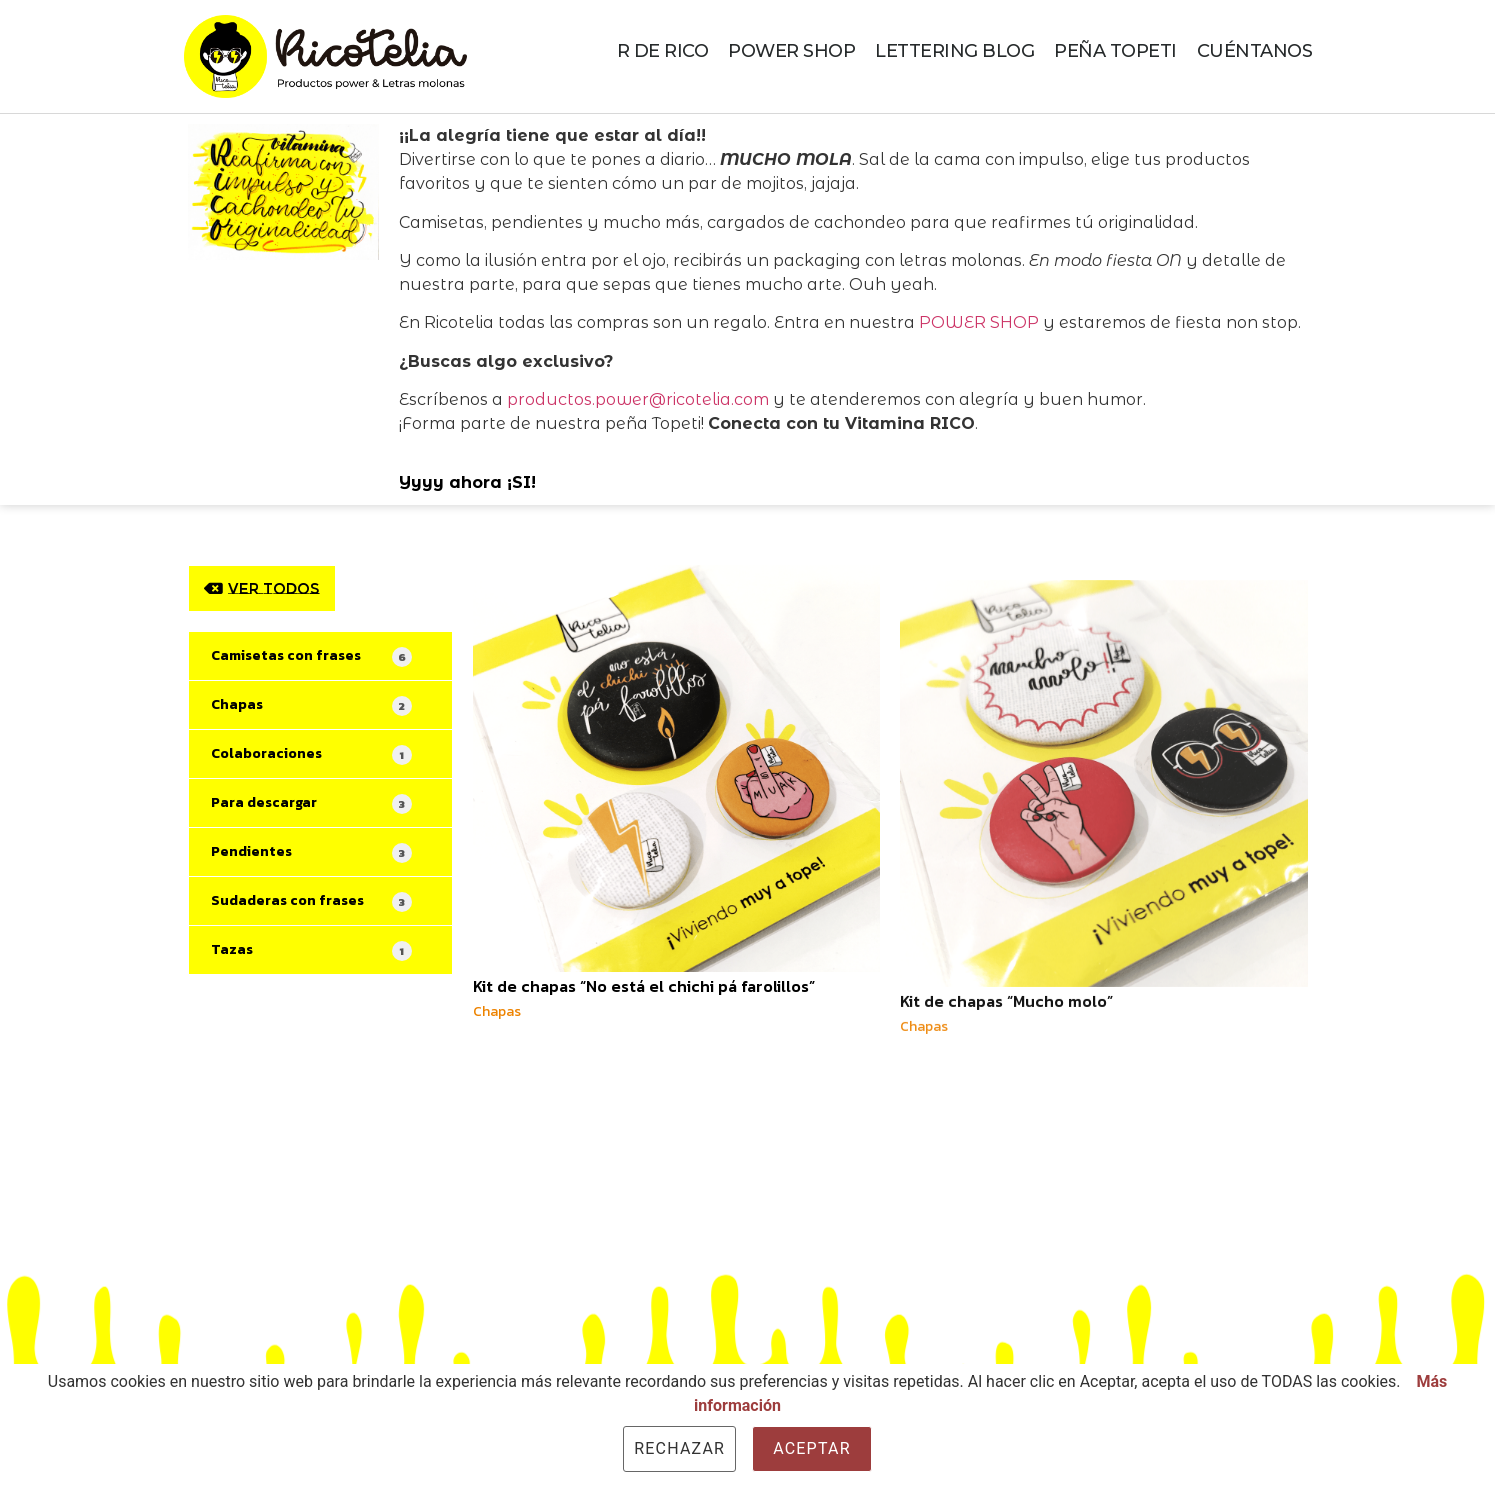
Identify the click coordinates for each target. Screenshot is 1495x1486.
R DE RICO (663, 51)
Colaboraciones (311, 754)
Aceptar (812, 1448)
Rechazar (679, 1448)
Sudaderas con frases (311, 901)
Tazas (311, 950)
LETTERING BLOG (954, 51)
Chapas (311, 705)
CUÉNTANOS (1255, 51)
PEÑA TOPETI (1115, 51)
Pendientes (311, 852)
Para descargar (311, 803)
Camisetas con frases (311, 656)
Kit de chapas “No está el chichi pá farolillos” (644, 986)
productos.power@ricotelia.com (638, 399)
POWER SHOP (791, 51)
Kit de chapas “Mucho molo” (1006, 1071)
